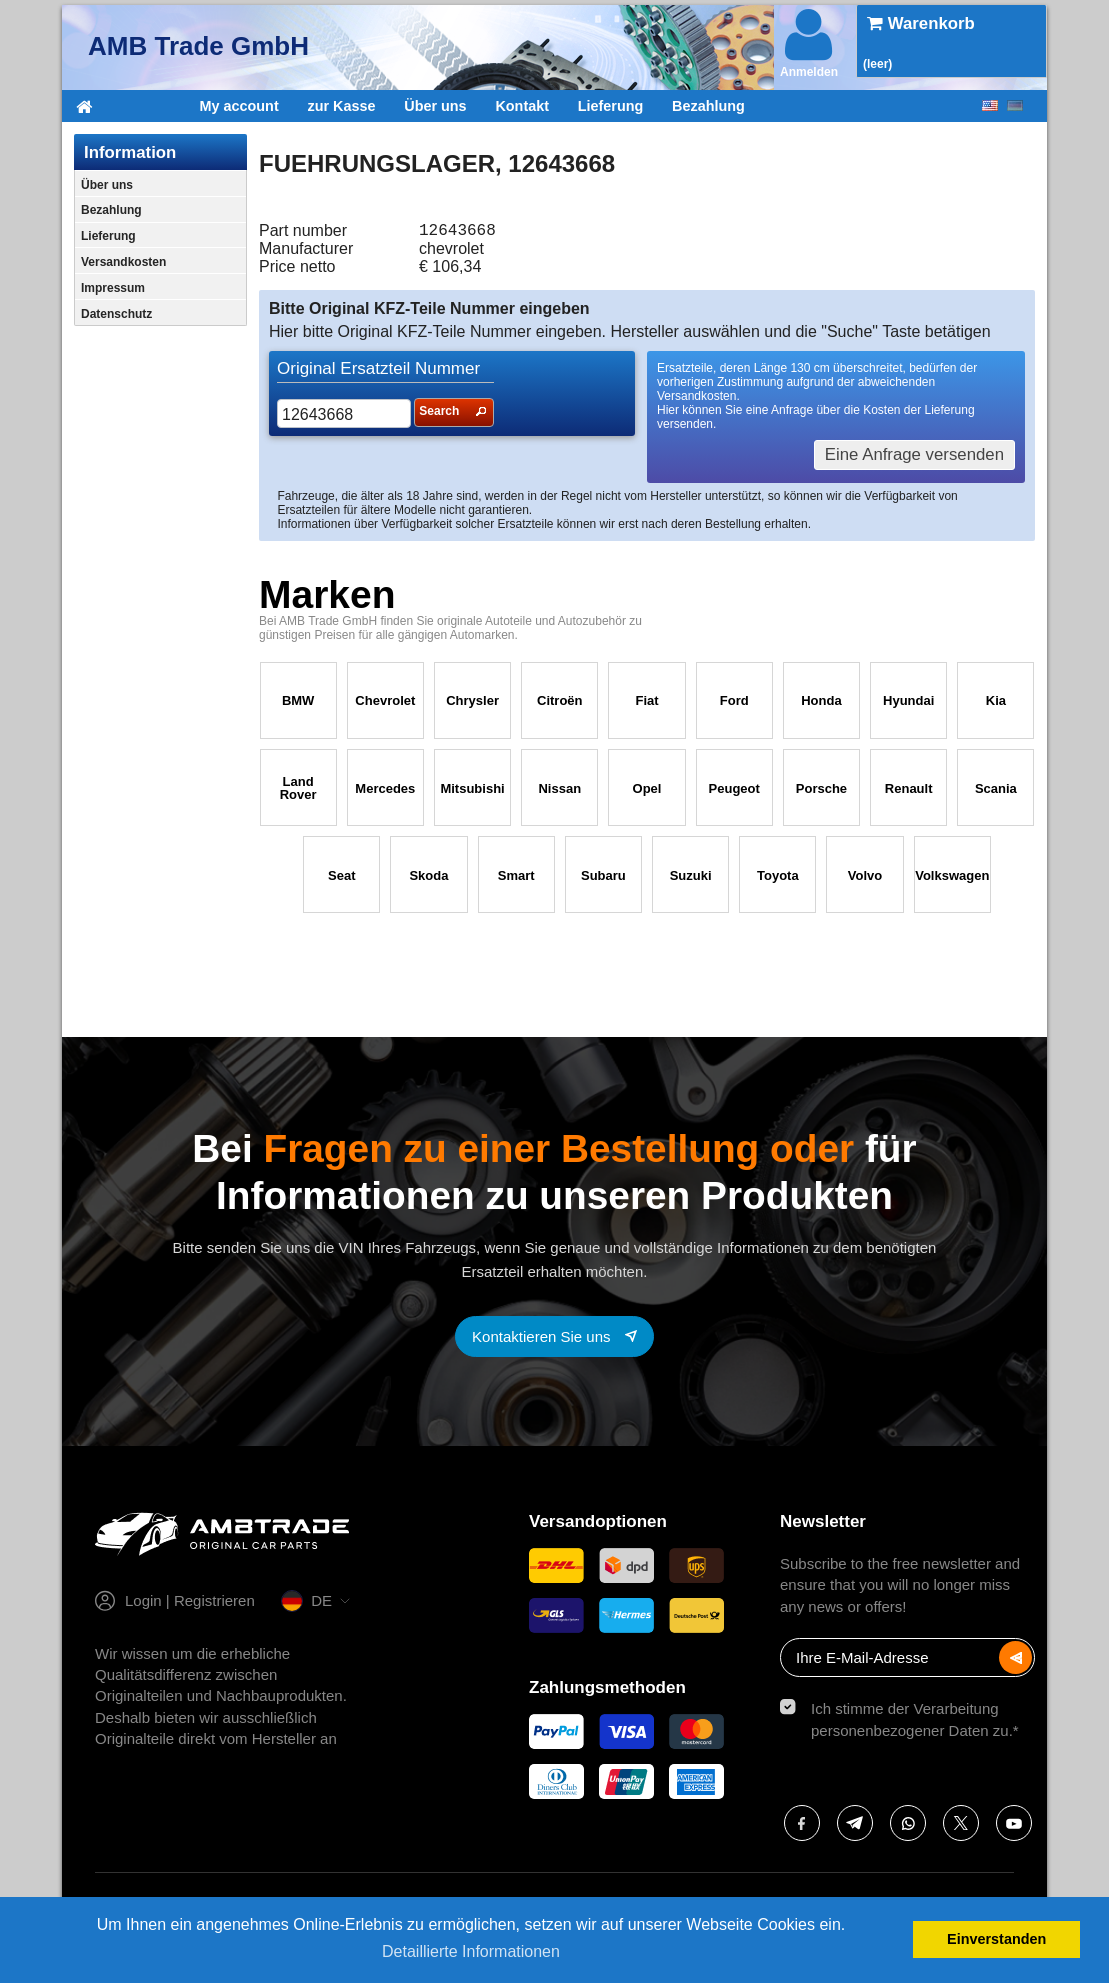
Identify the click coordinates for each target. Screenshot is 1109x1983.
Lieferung (611, 106)
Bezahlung (708, 106)
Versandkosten (123, 262)
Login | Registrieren (190, 1604)
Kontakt (522, 106)
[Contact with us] (554, 1340)
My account (239, 106)
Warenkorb (921, 23)
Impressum (113, 288)
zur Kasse (341, 106)
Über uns (435, 106)
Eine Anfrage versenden (914, 458)
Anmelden (809, 42)
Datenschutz (116, 314)
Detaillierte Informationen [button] (471, 1951)
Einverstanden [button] (996, 1939)
